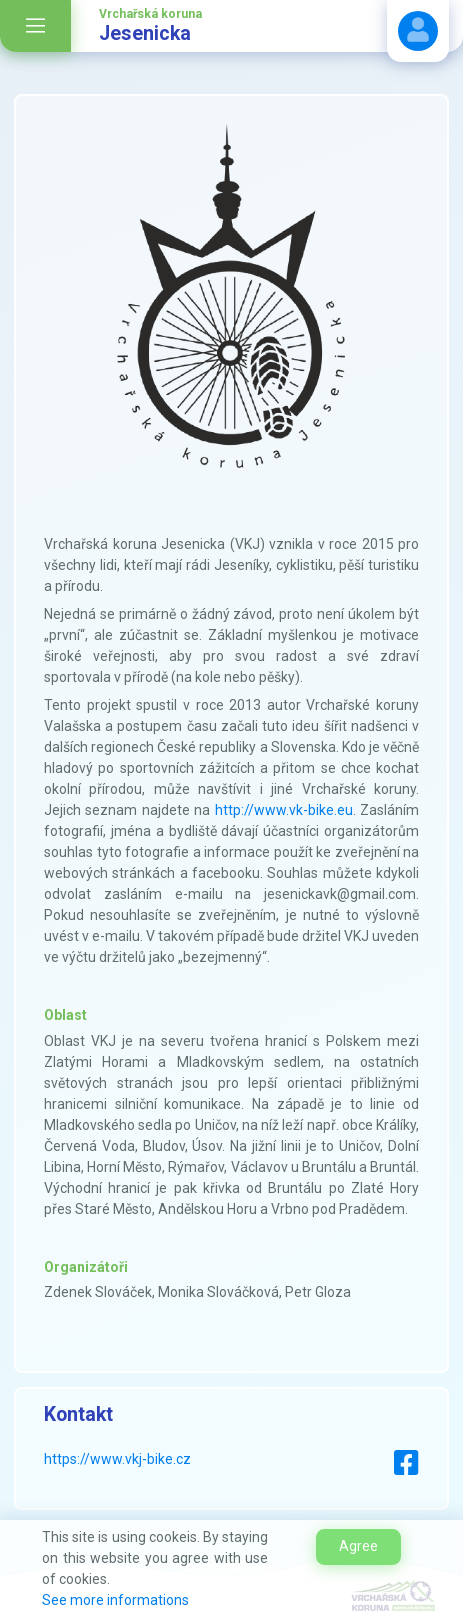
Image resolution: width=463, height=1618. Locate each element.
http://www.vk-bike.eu (284, 810)
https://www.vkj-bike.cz (117, 1459)
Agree (358, 1546)
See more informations (115, 1600)
